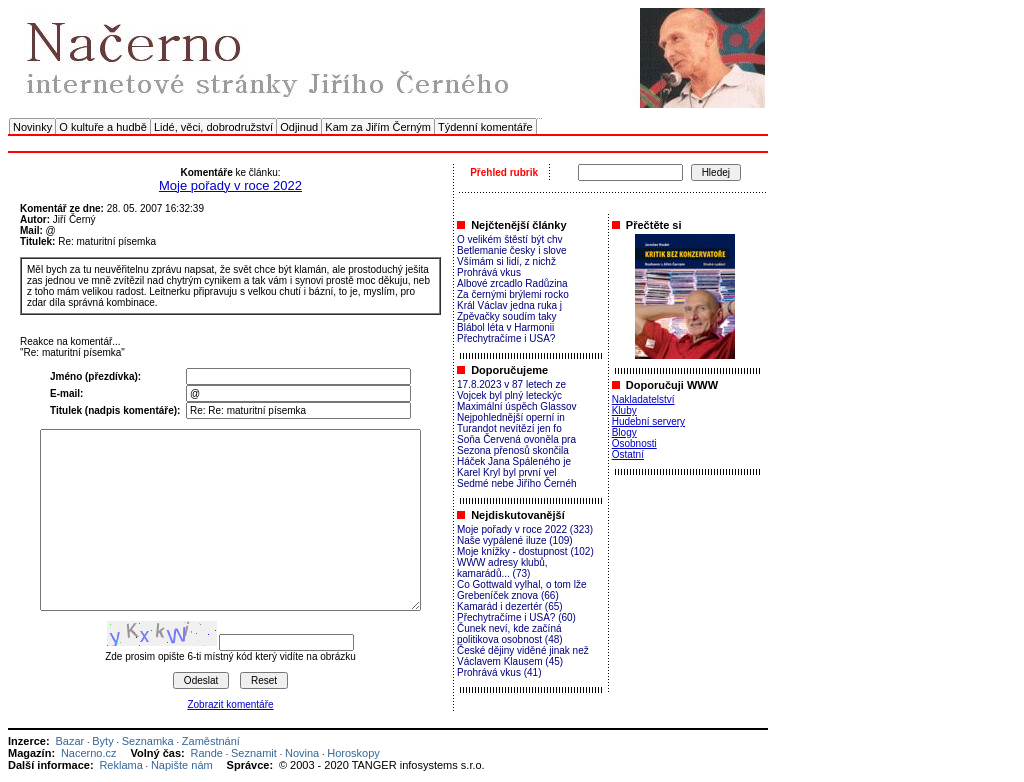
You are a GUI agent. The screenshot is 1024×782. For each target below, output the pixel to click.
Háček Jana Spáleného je (514, 461)
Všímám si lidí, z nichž (506, 261)
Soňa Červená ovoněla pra (516, 439)
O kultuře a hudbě (102, 127)
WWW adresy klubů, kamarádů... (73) (502, 568)
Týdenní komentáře (485, 127)
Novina (302, 753)
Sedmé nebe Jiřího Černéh (517, 483)
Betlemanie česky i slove (512, 250)
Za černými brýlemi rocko (513, 294)
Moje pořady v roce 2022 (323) (525, 529)
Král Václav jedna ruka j (509, 305)
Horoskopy (353, 753)
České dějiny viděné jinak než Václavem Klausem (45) (523, 656)
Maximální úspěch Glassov (517, 406)
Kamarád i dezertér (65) (510, 606)
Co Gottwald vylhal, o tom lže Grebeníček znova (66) (522, 590)
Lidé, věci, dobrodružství (213, 127)
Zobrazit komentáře (230, 704)
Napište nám (182, 765)
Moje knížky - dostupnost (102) (525, 551)
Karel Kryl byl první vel (506, 472)
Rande (207, 753)
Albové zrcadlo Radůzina (512, 283)
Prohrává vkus (489, 272)
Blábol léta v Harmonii (505, 327)
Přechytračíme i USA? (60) (516, 617)
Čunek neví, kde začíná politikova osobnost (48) (510, 634)
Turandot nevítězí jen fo (509, 428)
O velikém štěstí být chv (510, 239)
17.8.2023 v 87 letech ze (511, 384)
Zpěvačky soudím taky (506, 316)
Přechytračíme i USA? (506, 338)
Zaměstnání (211, 741)
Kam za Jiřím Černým (378, 127)
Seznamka (148, 741)
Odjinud (299, 127)
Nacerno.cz (89, 753)
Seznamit (254, 753)
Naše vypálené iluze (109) (515, 540)
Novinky (32, 127)
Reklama (120, 765)
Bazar (69, 741)
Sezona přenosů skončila (513, 450)
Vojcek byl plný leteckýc (509, 395)
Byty (102, 741)
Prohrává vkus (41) (499, 672)
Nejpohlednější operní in (511, 417)
